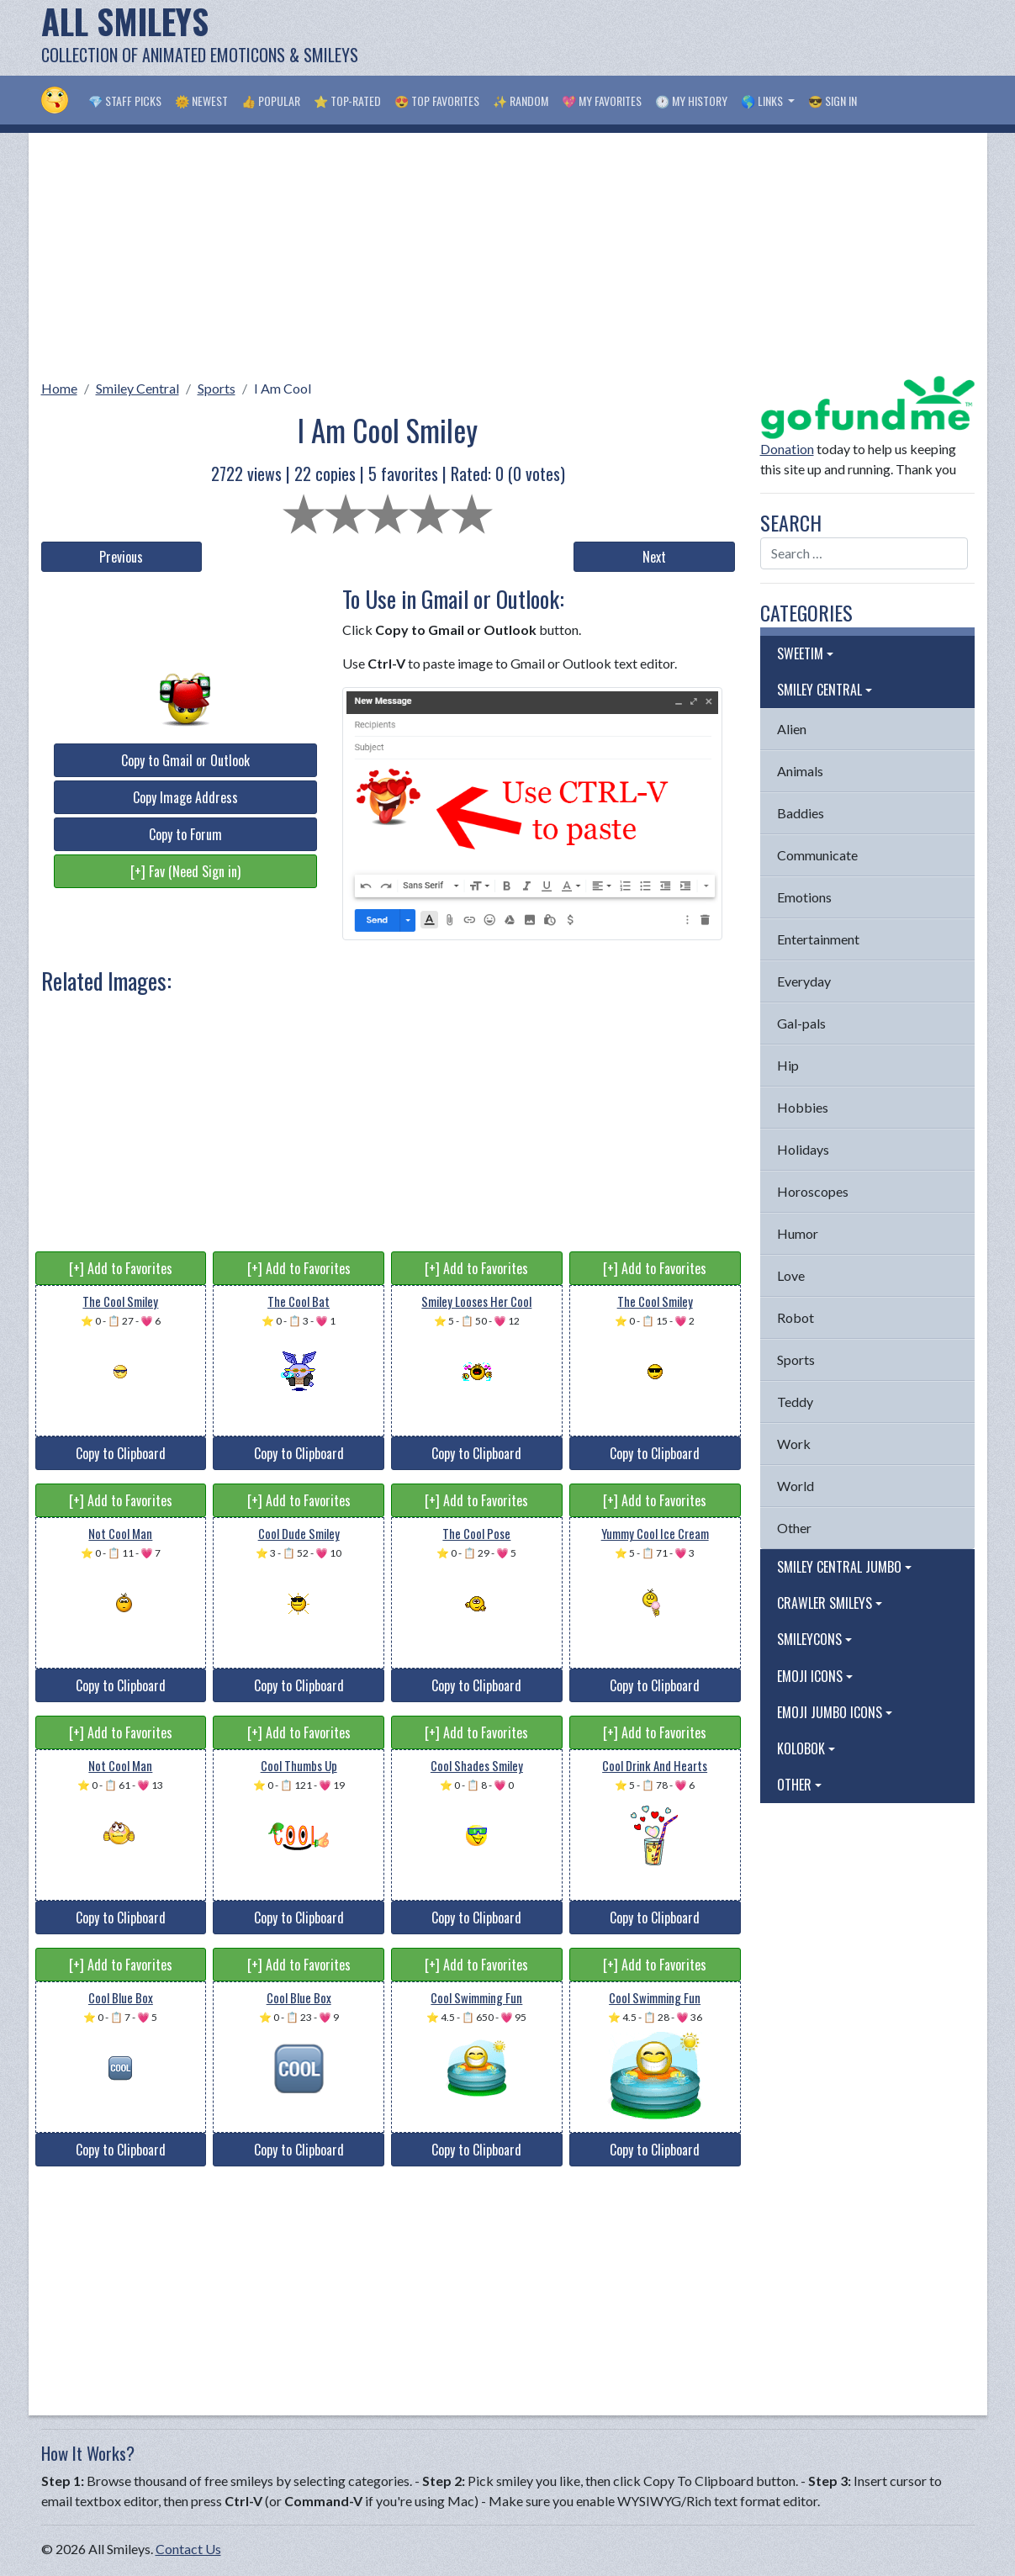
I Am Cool (282, 388)
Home (59, 388)
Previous (121, 557)
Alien (791, 729)
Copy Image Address (185, 797)
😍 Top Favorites (436, 100)
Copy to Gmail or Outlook (185, 760)
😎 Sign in (832, 100)
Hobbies (802, 1107)
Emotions (804, 897)
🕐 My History (691, 100)
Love (791, 1275)
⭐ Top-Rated (347, 100)
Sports (216, 388)
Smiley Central (137, 388)
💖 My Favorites (602, 100)
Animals (800, 771)
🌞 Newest (201, 100)
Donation (787, 449)
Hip (788, 1065)
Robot (795, 1317)
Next (654, 557)
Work (794, 1444)
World (795, 1486)
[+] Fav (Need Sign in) (185, 871)
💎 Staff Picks (124, 100)
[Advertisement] (668, 38)
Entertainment (818, 939)
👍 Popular (270, 100)
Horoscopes (812, 1191)
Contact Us (188, 2549)
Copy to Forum (185, 834)
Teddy (795, 1402)
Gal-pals (801, 1023)
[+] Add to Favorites (120, 1268)
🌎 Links (763, 100)
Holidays (803, 1149)
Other (794, 1528)
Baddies (800, 813)
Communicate (817, 855)
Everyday (804, 981)
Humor (797, 1233)
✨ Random (520, 100)
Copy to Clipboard (121, 1453)
